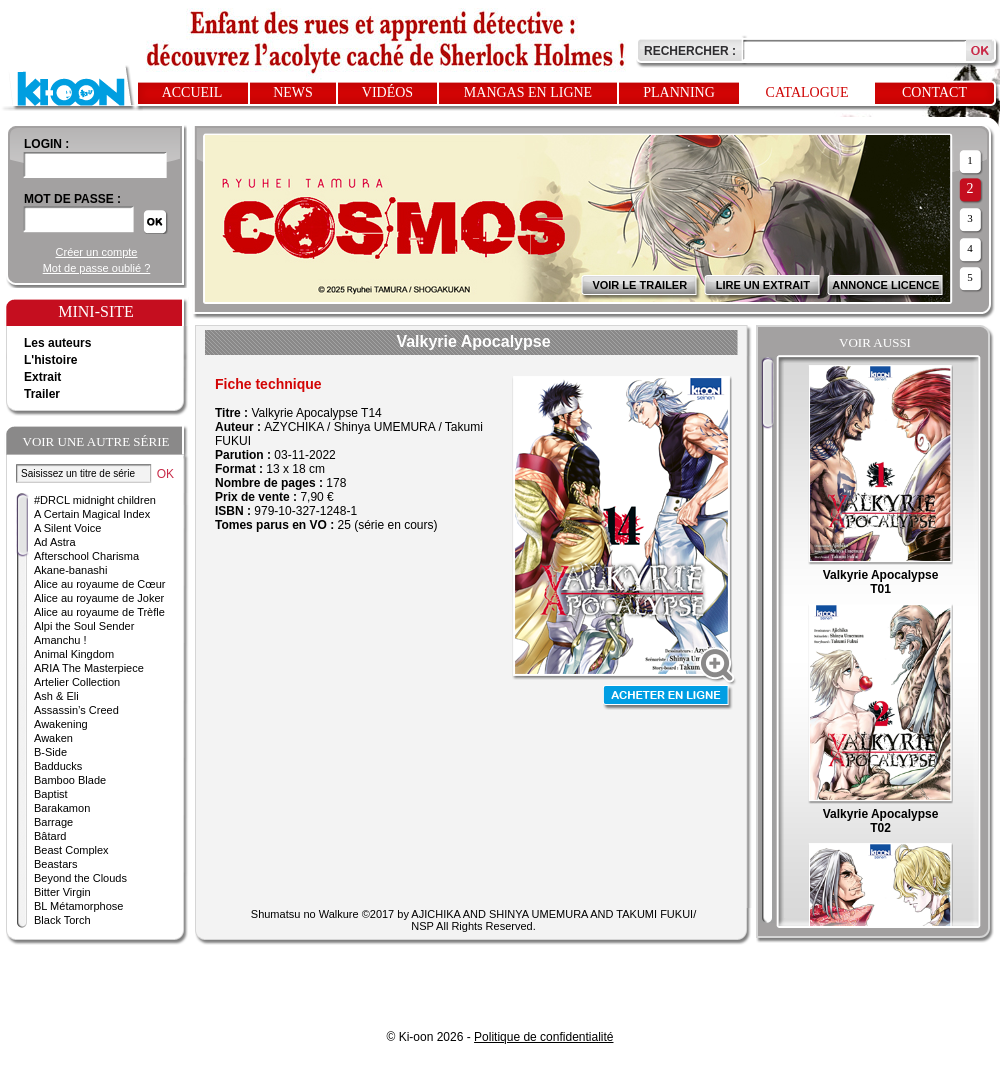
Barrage (53, 822)
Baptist (51, 794)
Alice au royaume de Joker (99, 598)
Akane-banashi (70, 570)
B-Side (50, 752)
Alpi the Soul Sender (84, 626)
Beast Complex (71, 850)
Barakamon (62, 808)
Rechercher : (690, 51)
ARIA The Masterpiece (89, 668)
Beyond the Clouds (80, 878)
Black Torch (62, 920)
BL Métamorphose (78, 906)
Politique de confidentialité (543, 1037)
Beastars (55, 864)
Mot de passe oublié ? (97, 268)
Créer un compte (97, 252)
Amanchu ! (60, 640)
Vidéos (387, 92)
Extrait (42, 377)
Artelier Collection (77, 682)
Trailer (42, 394)
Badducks (58, 766)
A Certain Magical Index (92, 514)
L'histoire (51, 360)
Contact (934, 92)
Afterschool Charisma (86, 556)
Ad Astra (55, 542)
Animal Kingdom (74, 654)
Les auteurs (57, 343)
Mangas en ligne (528, 92)
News (293, 92)
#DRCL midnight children (95, 500)
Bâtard (50, 836)
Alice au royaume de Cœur (99, 584)
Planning (679, 92)
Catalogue (807, 92)
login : (46, 144)
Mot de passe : (72, 199)
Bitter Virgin (62, 892)
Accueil (192, 92)
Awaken (53, 738)
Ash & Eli (56, 696)
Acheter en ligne (668, 697)
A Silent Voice (67, 528)
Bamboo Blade (70, 780)
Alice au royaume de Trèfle (99, 612)
